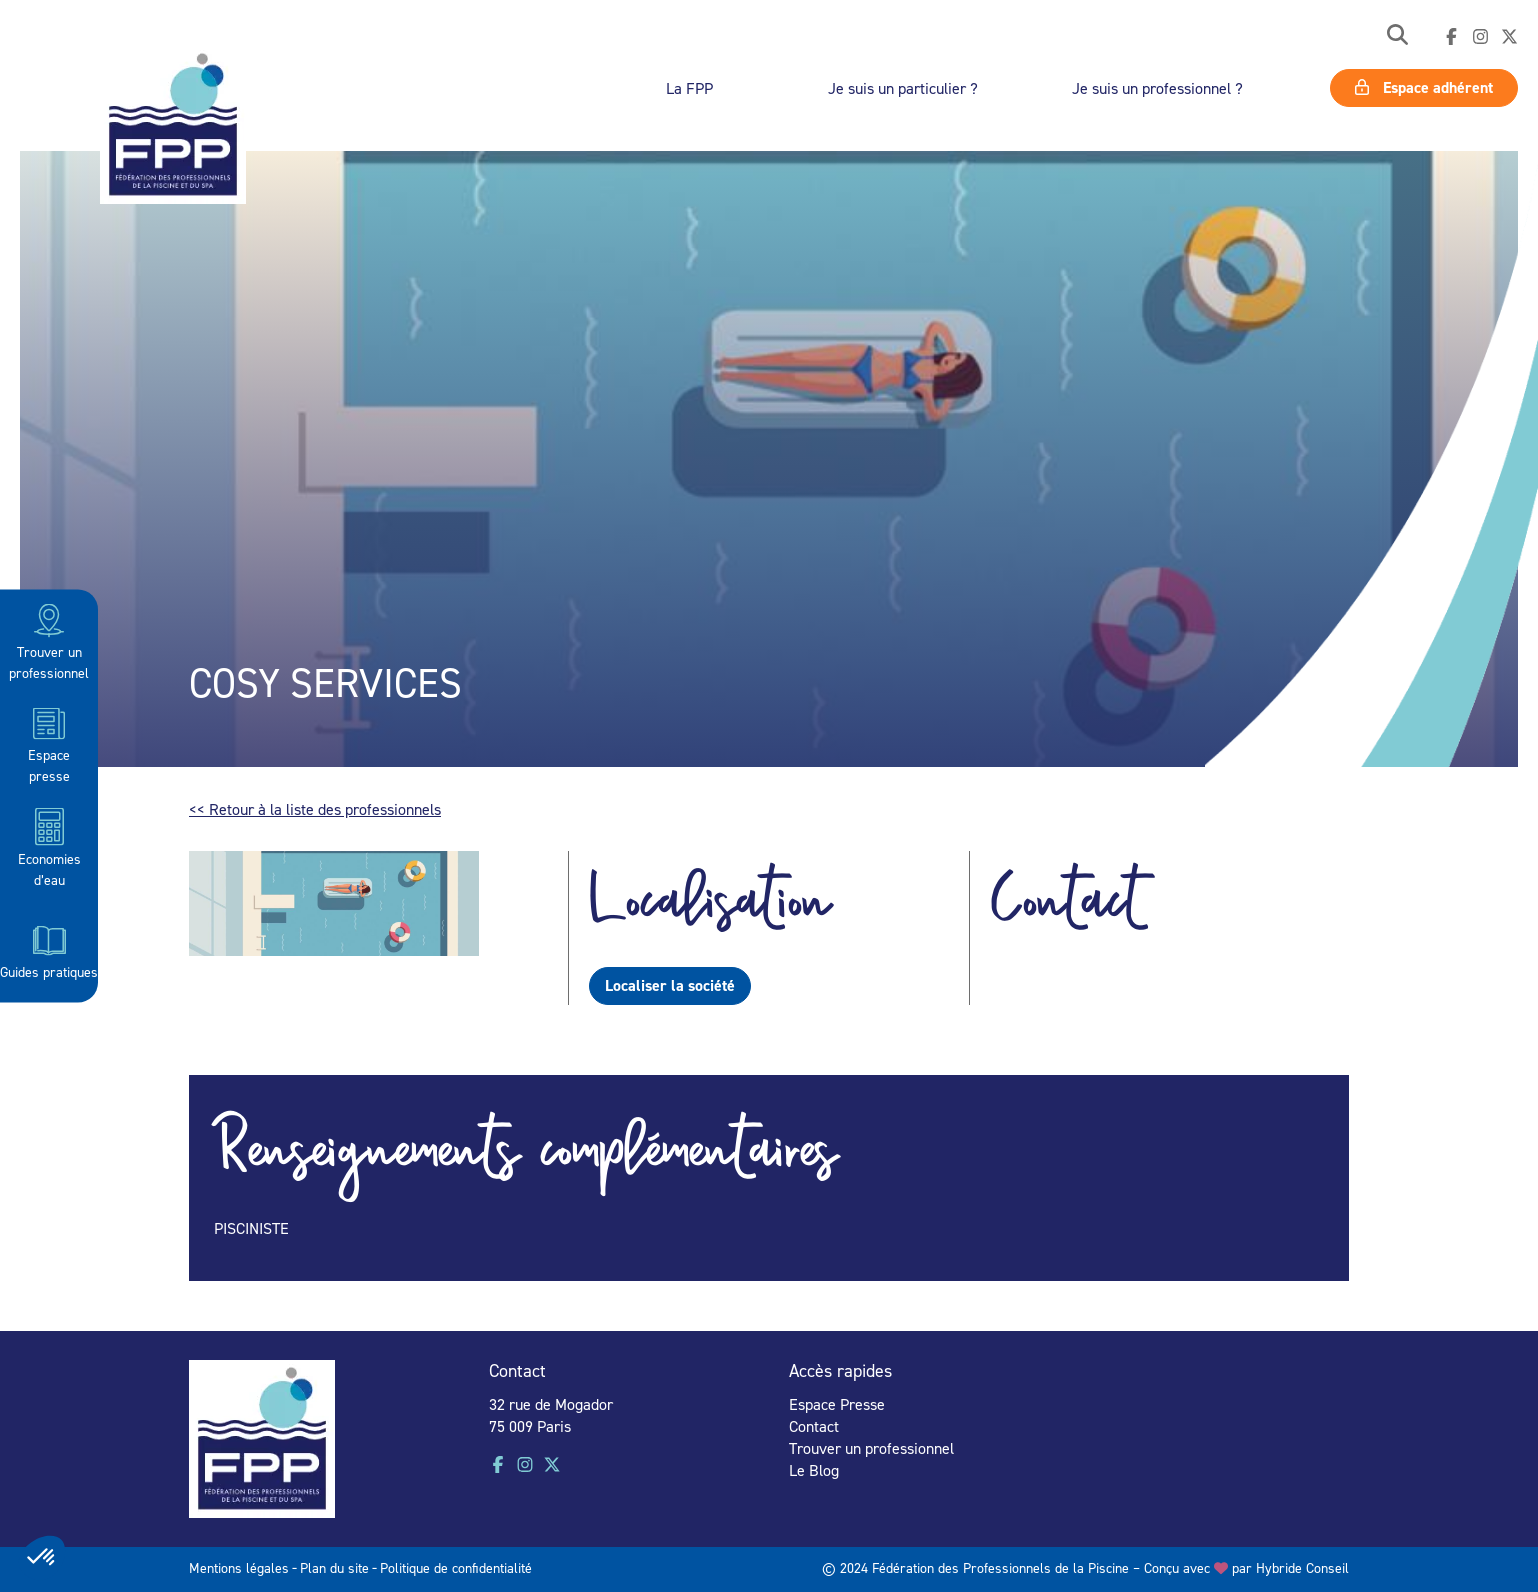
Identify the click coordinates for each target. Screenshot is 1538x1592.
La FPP (689, 88)
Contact (814, 1426)
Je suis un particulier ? (903, 88)
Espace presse (49, 743)
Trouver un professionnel (49, 640)
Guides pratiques (49, 950)
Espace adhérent (1424, 87)
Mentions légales (239, 1567)
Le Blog (814, 1470)
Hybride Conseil (1302, 1567)
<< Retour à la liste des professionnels (315, 809)
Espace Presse (837, 1404)
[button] (1397, 36)
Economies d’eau (49, 846)
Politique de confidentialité (456, 1567)
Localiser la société (670, 985)
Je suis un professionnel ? (1157, 88)
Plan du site (334, 1567)
